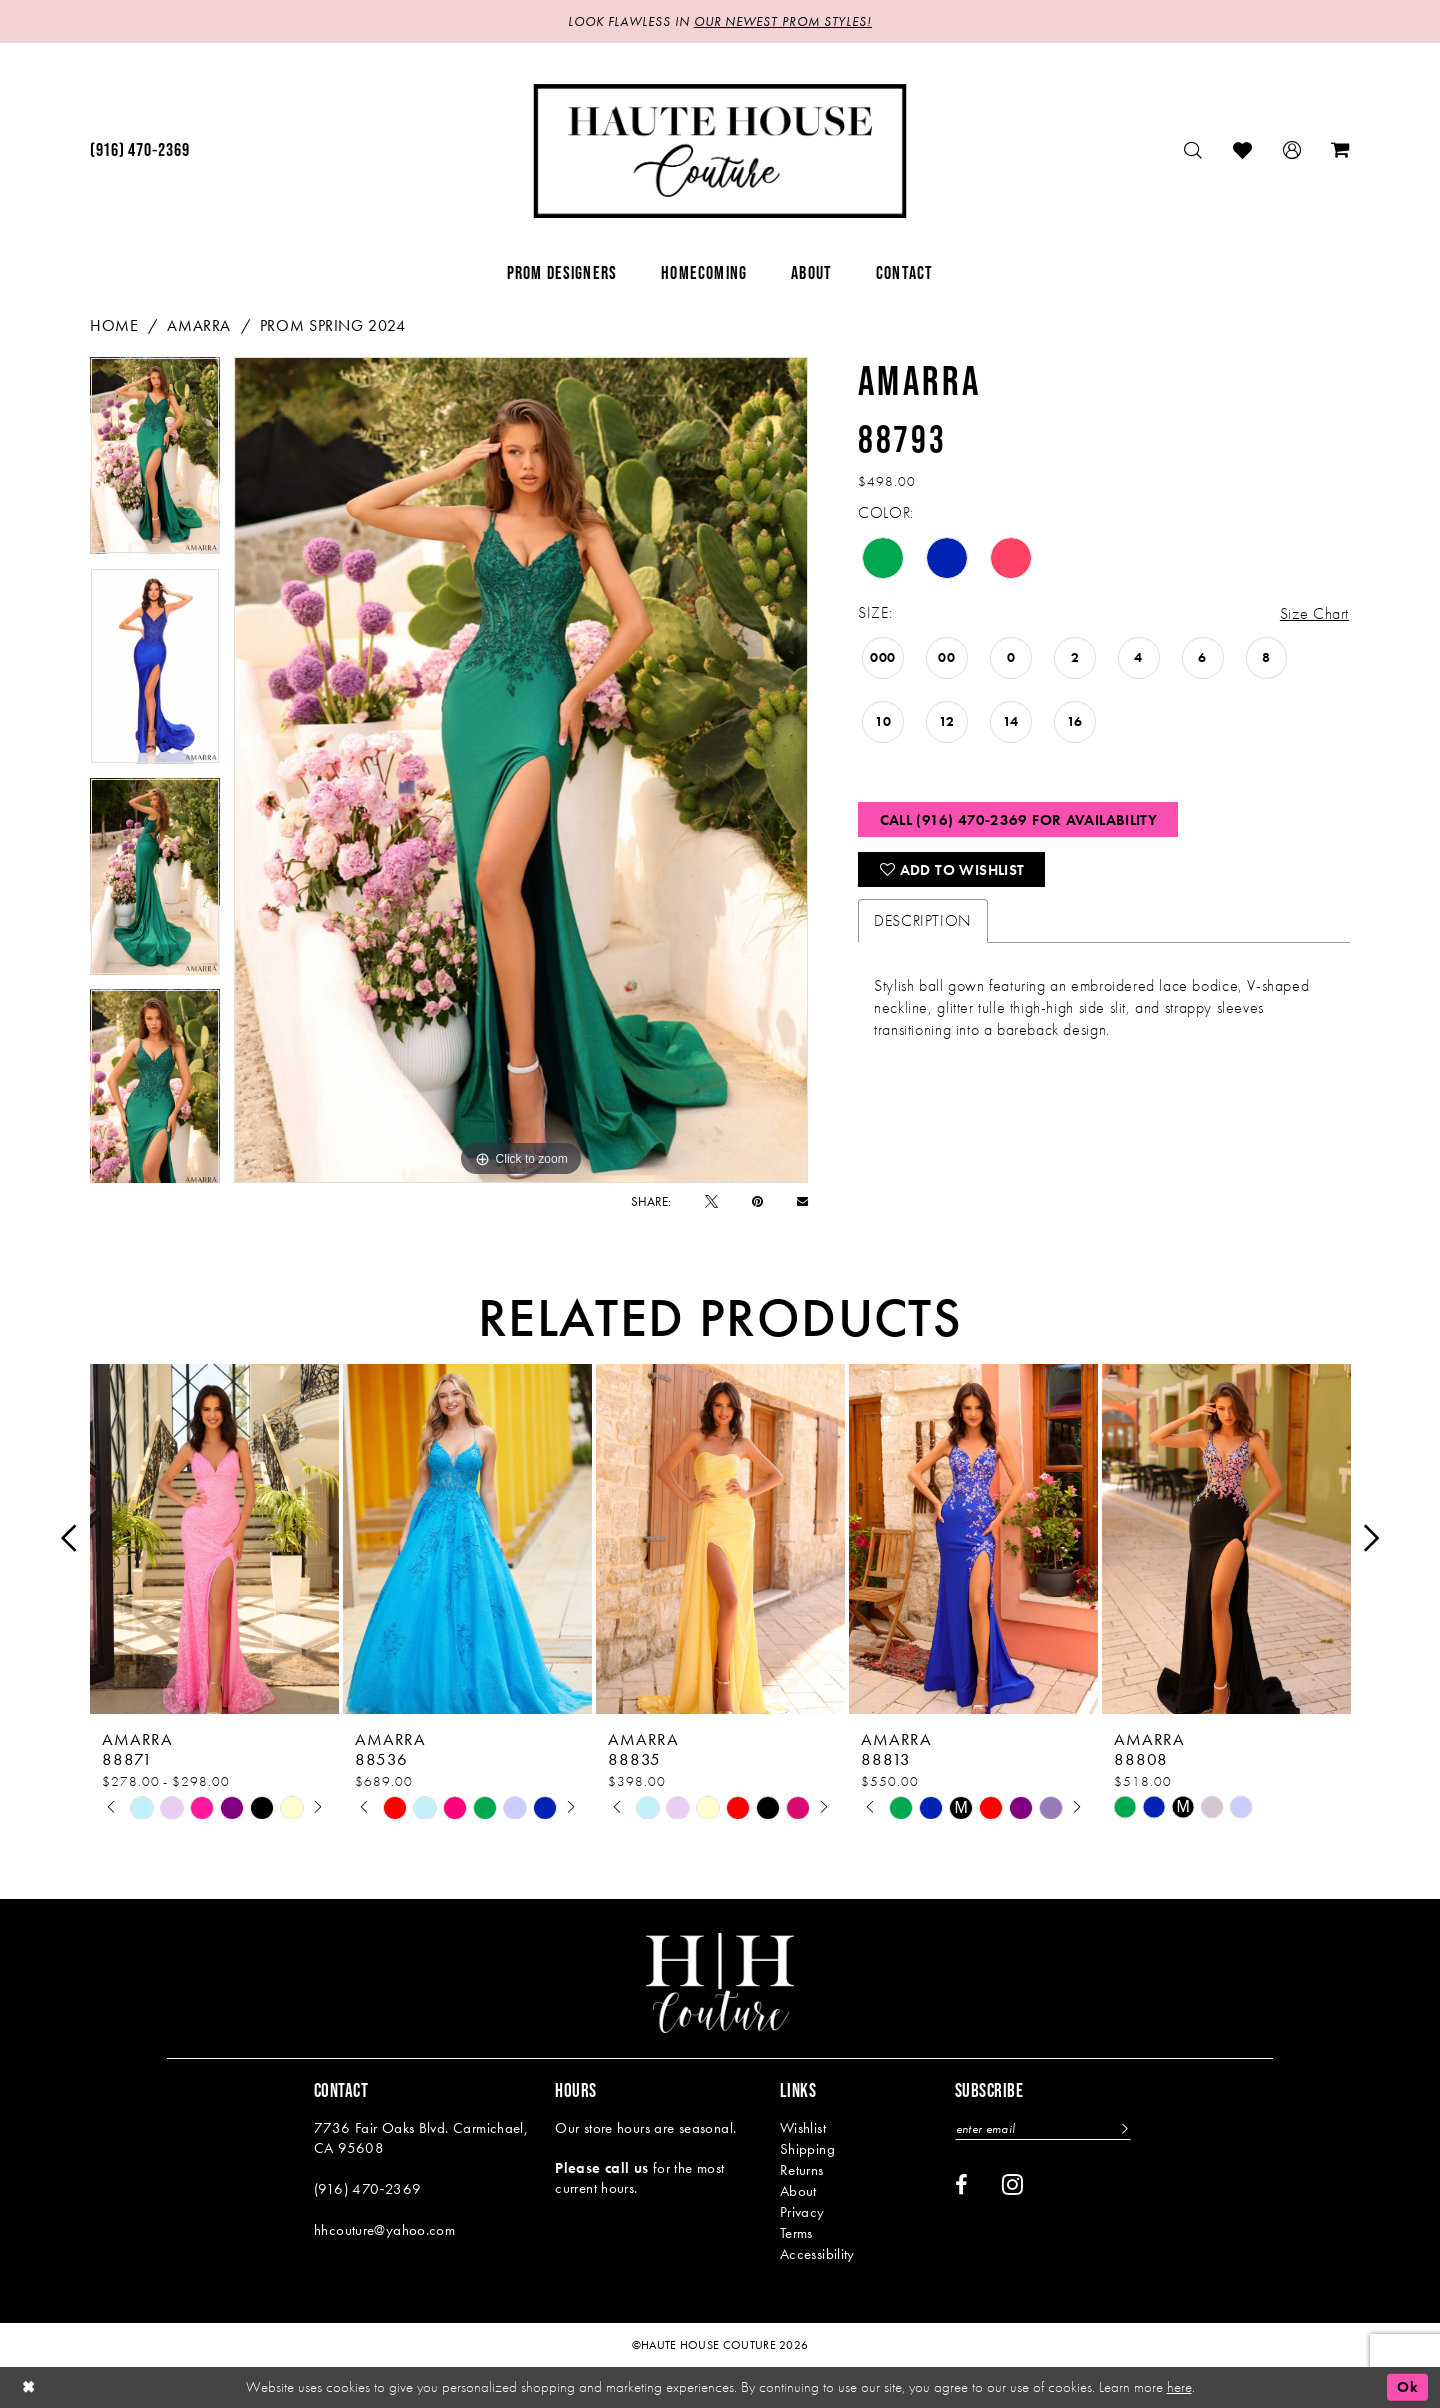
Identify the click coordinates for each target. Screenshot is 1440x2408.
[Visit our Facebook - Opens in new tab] (961, 2185)
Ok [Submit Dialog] (1407, 2387)
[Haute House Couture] (720, 151)
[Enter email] (1043, 2128)
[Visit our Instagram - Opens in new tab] (1012, 2184)
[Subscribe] (1122, 2128)
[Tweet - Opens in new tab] (711, 1201)
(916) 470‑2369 (367, 2189)
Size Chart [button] (1314, 613)
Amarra (199, 325)
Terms (796, 2233)
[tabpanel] (155, 462)
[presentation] (214, 1538)
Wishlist (803, 2128)
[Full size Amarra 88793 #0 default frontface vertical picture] (521, 770)
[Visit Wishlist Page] (1243, 150)
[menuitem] (139, 151)
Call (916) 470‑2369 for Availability (1019, 820)
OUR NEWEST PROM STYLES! (783, 21)
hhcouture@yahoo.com (384, 2230)
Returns (802, 2170)
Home (114, 325)
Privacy (802, 2212)
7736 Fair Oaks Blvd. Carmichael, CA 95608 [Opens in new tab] (421, 2138)
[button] (1292, 150)
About (798, 2191)
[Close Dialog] (29, 2387)
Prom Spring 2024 (333, 325)
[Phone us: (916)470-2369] (139, 151)
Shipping (807, 2149)
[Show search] (1193, 150)
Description (923, 920)
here (1179, 2387)
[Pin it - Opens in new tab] (757, 1201)
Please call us (601, 2168)
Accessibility (817, 2254)
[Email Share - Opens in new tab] (802, 1201)
